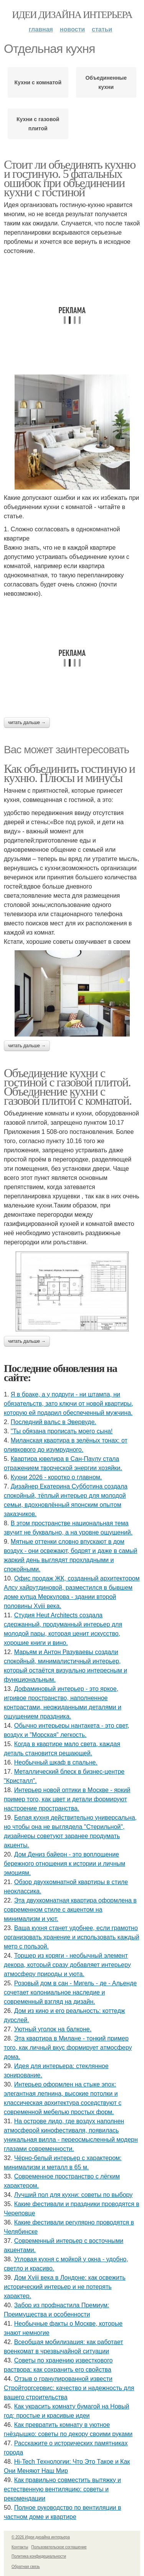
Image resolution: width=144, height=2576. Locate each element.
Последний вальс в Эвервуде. (53, 1422)
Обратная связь (26, 2566)
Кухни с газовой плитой (38, 123)
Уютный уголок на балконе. (53, 2029)
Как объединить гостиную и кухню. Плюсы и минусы (69, 773)
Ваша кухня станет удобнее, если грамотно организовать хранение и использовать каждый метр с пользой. (71, 1937)
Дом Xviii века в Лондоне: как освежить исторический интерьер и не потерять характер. (65, 2286)
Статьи (102, 29)
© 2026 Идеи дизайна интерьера (41, 2537)
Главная (41, 29)
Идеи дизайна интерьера (72, 14)
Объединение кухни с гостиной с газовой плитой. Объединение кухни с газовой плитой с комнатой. (67, 1086)
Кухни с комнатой (37, 82)
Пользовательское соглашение (59, 2547)
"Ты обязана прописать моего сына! (62, 1431)
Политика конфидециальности (39, 2556)
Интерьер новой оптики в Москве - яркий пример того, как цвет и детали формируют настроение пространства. (67, 1799)
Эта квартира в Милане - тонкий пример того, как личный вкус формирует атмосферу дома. (68, 2047)
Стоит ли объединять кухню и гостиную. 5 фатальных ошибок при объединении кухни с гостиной (69, 178)
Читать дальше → (27, 722)
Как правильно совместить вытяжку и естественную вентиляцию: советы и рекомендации (62, 2489)
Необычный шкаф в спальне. (56, 1762)
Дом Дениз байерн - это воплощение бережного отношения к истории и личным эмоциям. (64, 1863)
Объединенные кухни (106, 82)
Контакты (20, 2547)
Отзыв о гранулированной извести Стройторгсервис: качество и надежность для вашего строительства (69, 2388)
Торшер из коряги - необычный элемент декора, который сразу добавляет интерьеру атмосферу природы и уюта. (67, 1964)
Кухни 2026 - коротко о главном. (56, 1477)
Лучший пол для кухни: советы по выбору (73, 2195)
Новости (72, 29)
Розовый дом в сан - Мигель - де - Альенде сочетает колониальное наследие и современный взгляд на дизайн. (70, 1992)
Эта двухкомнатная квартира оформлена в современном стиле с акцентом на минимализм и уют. (70, 1909)
